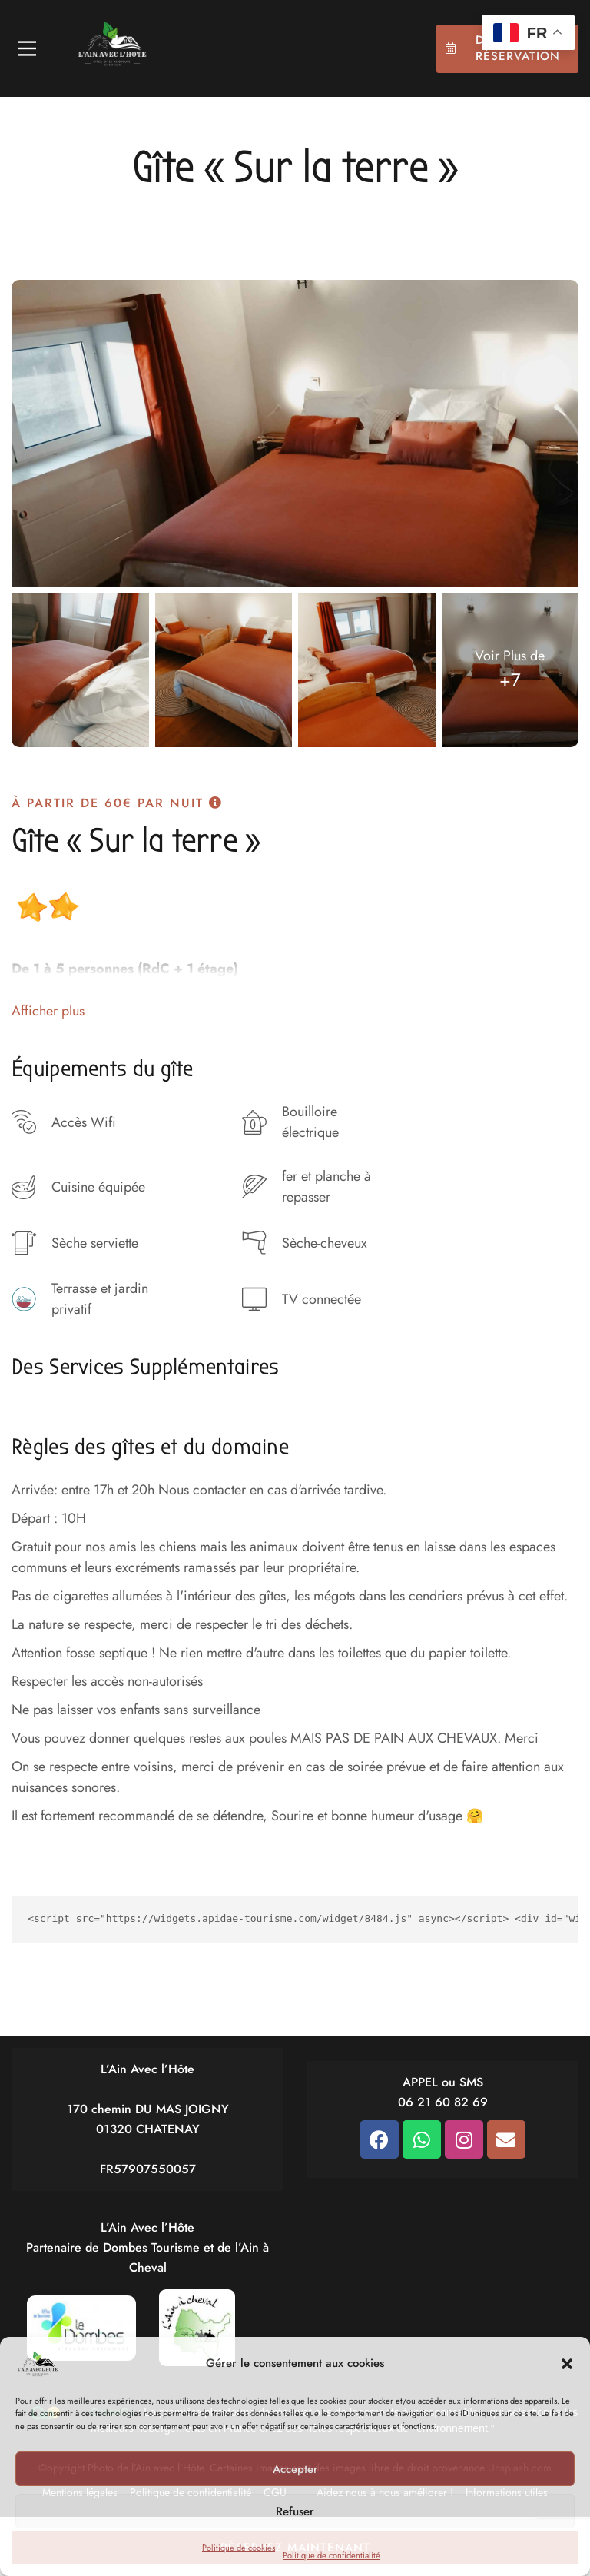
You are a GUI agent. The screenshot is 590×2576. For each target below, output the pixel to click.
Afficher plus (48, 1011)
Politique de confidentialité (331, 2555)
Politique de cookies (238, 2547)
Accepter (295, 2469)
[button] (567, 2364)
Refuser (295, 2511)
